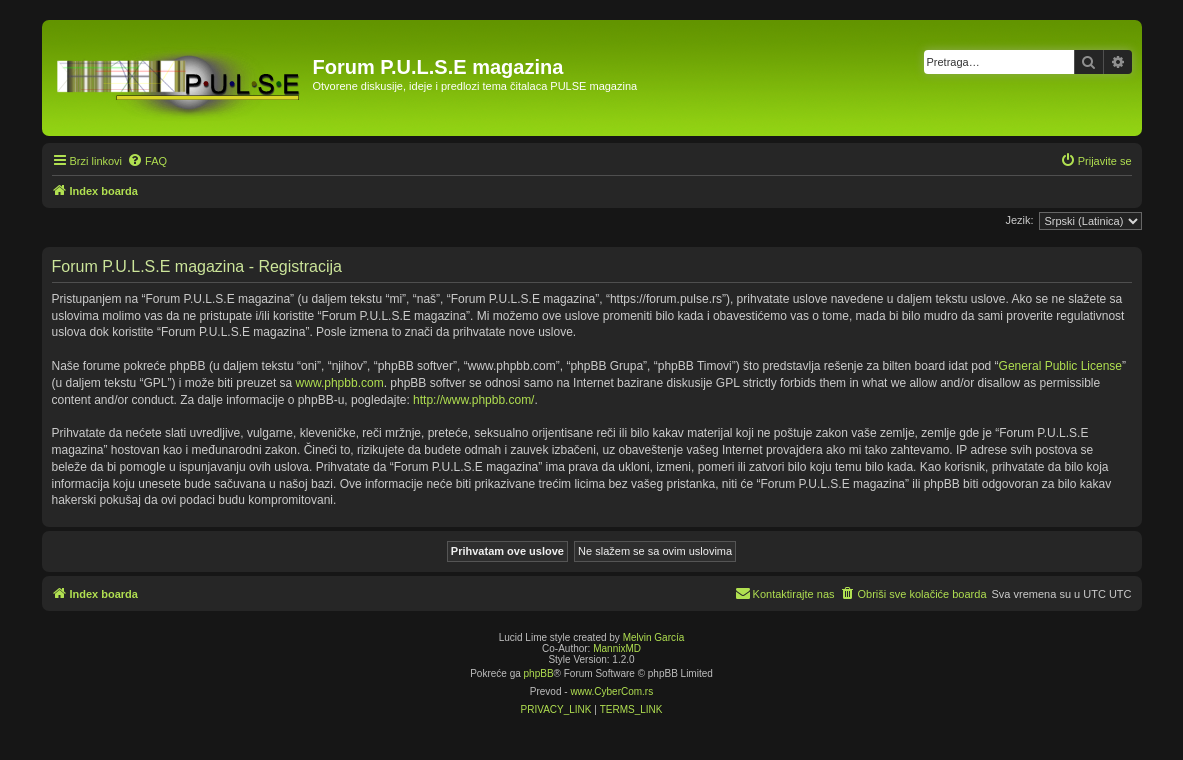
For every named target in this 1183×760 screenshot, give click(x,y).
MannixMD (617, 648)
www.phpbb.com (340, 383)
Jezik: (1019, 220)
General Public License (1060, 366)
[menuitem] (147, 161)
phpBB (539, 673)
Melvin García (654, 637)
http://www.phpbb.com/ (473, 400)
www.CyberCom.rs (611, 691)
